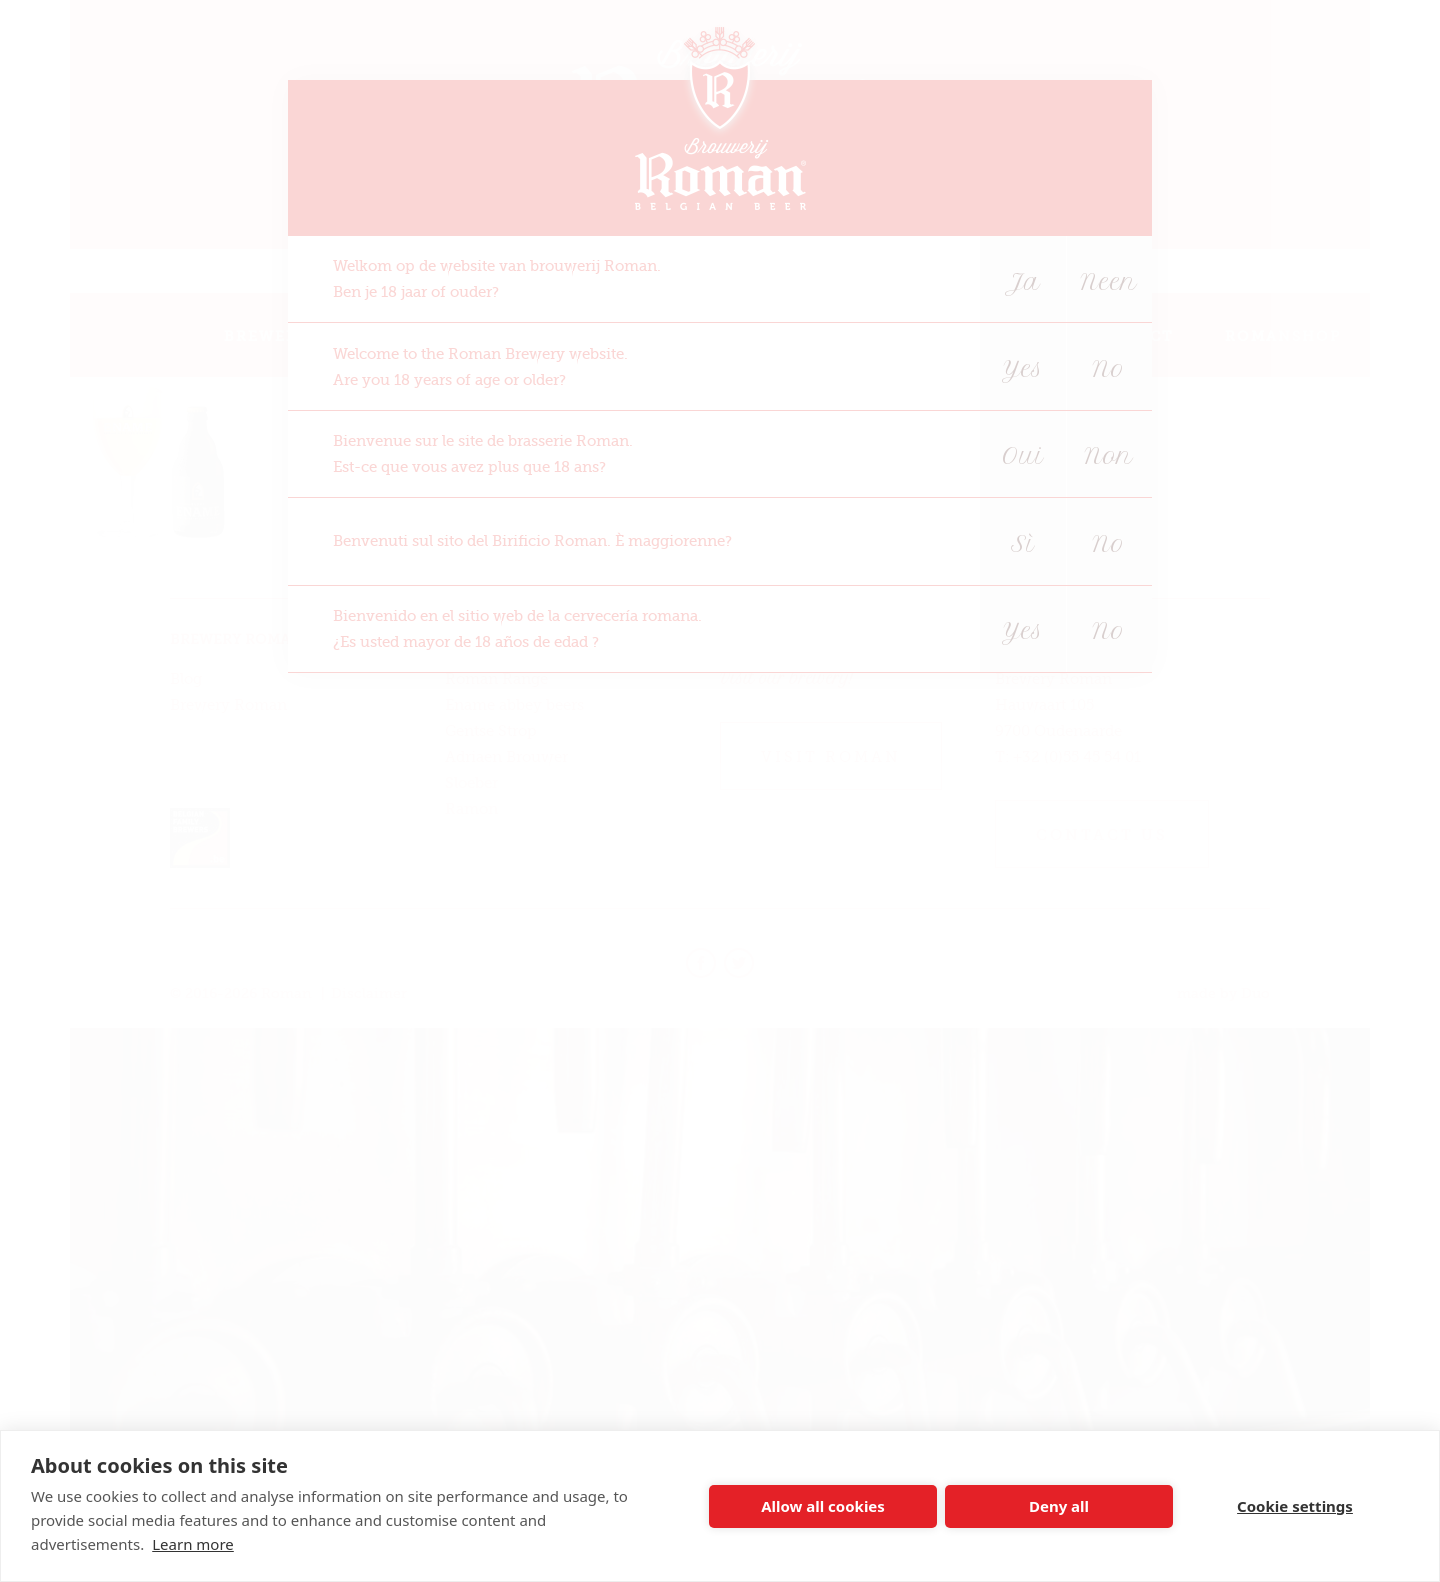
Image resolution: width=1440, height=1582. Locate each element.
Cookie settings (1295, 1506)
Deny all (1059, 1506)
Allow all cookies (823, 1506)
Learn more (193, 1544)
